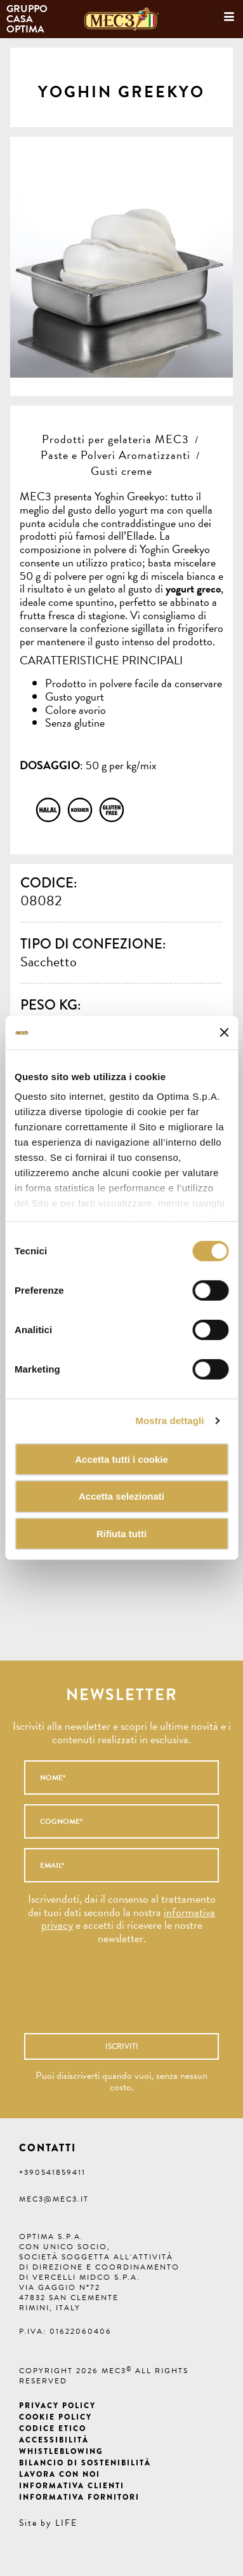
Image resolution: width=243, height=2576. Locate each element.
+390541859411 (52, 2172)
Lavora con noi (59, 2474)
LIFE (66, 2523)
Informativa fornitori (79, 2497)
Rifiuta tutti (121, 1533)
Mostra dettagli (169, 1420)
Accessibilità (54, 2440)
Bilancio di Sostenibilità (85, 2463)
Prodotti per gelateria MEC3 (115, 439)
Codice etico (52, 2428)
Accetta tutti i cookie (121, 1458)
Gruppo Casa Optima (28, 19)
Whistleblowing (61, 2451)
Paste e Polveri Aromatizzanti (115, 454)
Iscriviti (121, 2046)
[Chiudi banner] (224, 1032)
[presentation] (106, 1995)
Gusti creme (121, 470)
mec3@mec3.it (54, 2199)
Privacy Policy (57, 2405)
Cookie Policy (55, 2417)
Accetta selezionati (121, 1496)
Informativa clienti (71, 2485)
